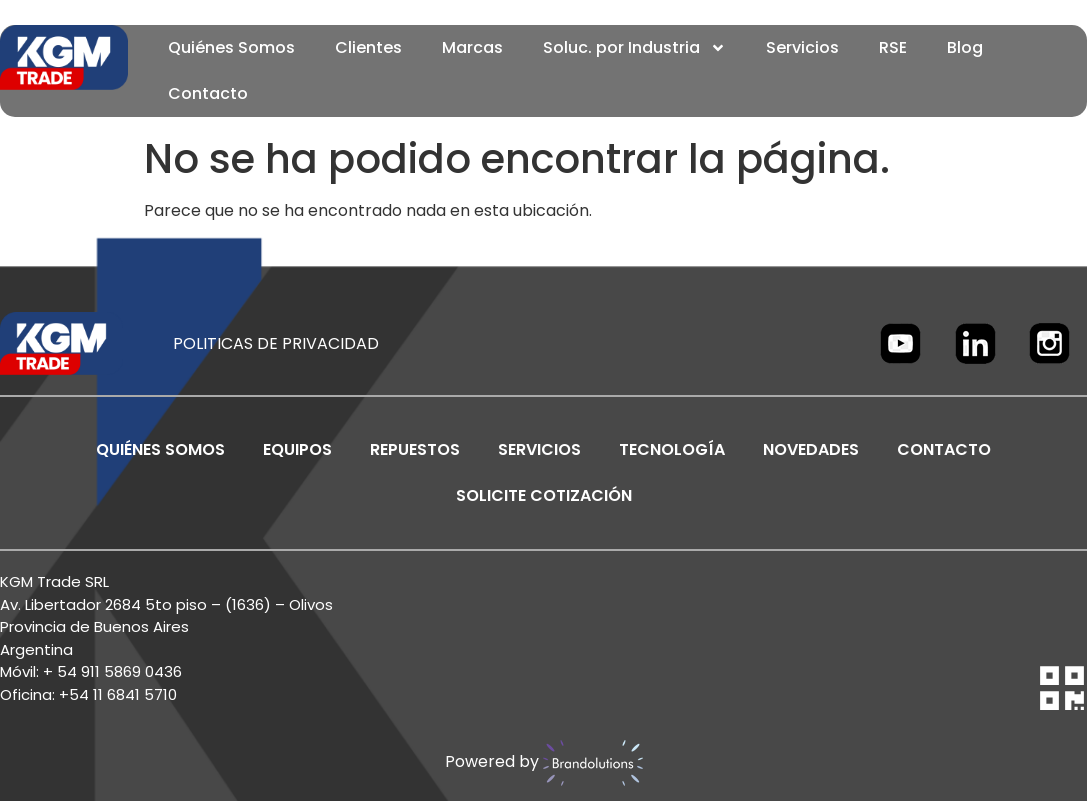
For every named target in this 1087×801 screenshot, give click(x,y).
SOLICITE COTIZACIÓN (544, 495)
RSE (893, 47)
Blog (965, 47)
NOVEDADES (811, 449)
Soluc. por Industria (634, 48)
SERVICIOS (539, 449)
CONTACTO (944, 449)
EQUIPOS (297, 449)
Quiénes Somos (231, 47)
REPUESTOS (415, 449)
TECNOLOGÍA (672, 449)
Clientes (368, 47)
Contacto (208, 93)
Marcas (472, 47)
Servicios (802, 47)
